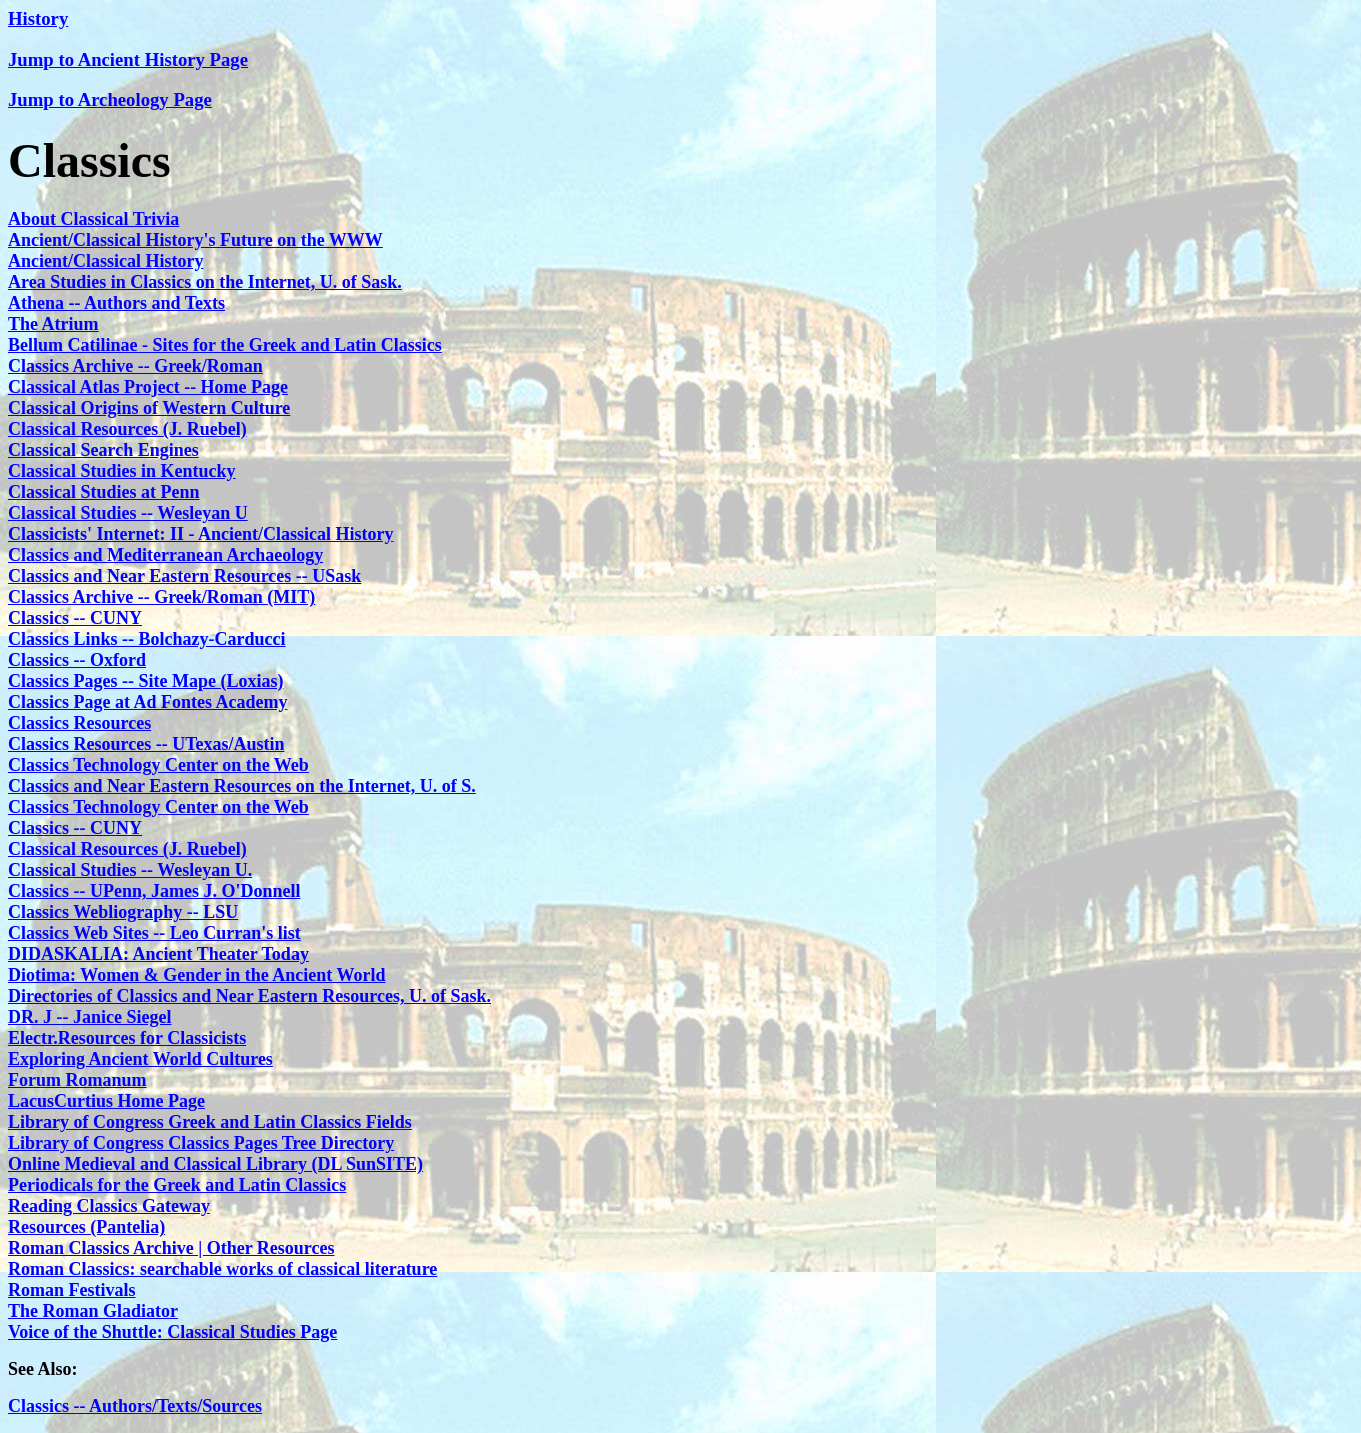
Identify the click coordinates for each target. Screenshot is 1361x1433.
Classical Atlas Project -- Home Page (148, 387)
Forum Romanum (77, 1080)
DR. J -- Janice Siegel (89, 1017)
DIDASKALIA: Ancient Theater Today (158, 954)
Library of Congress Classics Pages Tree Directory (201, 1143)
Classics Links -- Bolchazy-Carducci (147, 639)
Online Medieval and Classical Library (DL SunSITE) (215, 1164)
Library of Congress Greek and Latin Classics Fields (210, 1122)
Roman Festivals (72, 1290)
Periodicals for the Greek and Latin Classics (177, 1185)
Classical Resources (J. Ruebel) (127, 429)
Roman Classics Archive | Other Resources (171, 1248)
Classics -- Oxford (77, 660)
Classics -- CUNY (75, 618)
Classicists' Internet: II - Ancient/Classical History (200, 534)
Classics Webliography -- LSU (123, 912)
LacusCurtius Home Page (106, 1101)
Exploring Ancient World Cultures (140, 1059)
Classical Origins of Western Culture (149, 408)
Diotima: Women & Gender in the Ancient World (197, 975)
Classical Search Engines (103, 450)
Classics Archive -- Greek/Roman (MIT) (161, 597)
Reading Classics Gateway (109, 1206)
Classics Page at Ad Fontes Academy (147, 702)
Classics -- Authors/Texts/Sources (135, 1406)
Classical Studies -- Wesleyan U (128, 513)
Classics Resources (79, 723)
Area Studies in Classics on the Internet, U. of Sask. (205, 282)
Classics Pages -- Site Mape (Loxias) (145, 681)
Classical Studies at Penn (104, 492)
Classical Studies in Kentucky (122, 471)
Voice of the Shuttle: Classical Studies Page (172, 1332)
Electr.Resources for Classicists (127, 1038)
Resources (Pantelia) (86, 1227)
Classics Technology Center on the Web (158, 765)
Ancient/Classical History (106, 261)
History (38, 18)
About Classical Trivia (93, 219)
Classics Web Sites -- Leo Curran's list (154, 933)
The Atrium (53, 324)
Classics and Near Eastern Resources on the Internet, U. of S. (242, 786)
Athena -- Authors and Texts (116, 303)
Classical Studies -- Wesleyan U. (130, 870)
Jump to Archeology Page (110, 99)
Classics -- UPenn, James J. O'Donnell (154, 891)
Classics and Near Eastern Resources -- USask (184, 576)
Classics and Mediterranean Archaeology (165, 555)
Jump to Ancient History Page (128, 59)
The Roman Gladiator (93, 1311)
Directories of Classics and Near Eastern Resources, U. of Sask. (249, 996)
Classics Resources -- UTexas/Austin (146, 744)
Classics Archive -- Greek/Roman (135, 366)
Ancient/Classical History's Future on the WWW (195, 240)
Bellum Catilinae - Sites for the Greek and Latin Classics (225, 345)
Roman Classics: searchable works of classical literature (222, 1269)
